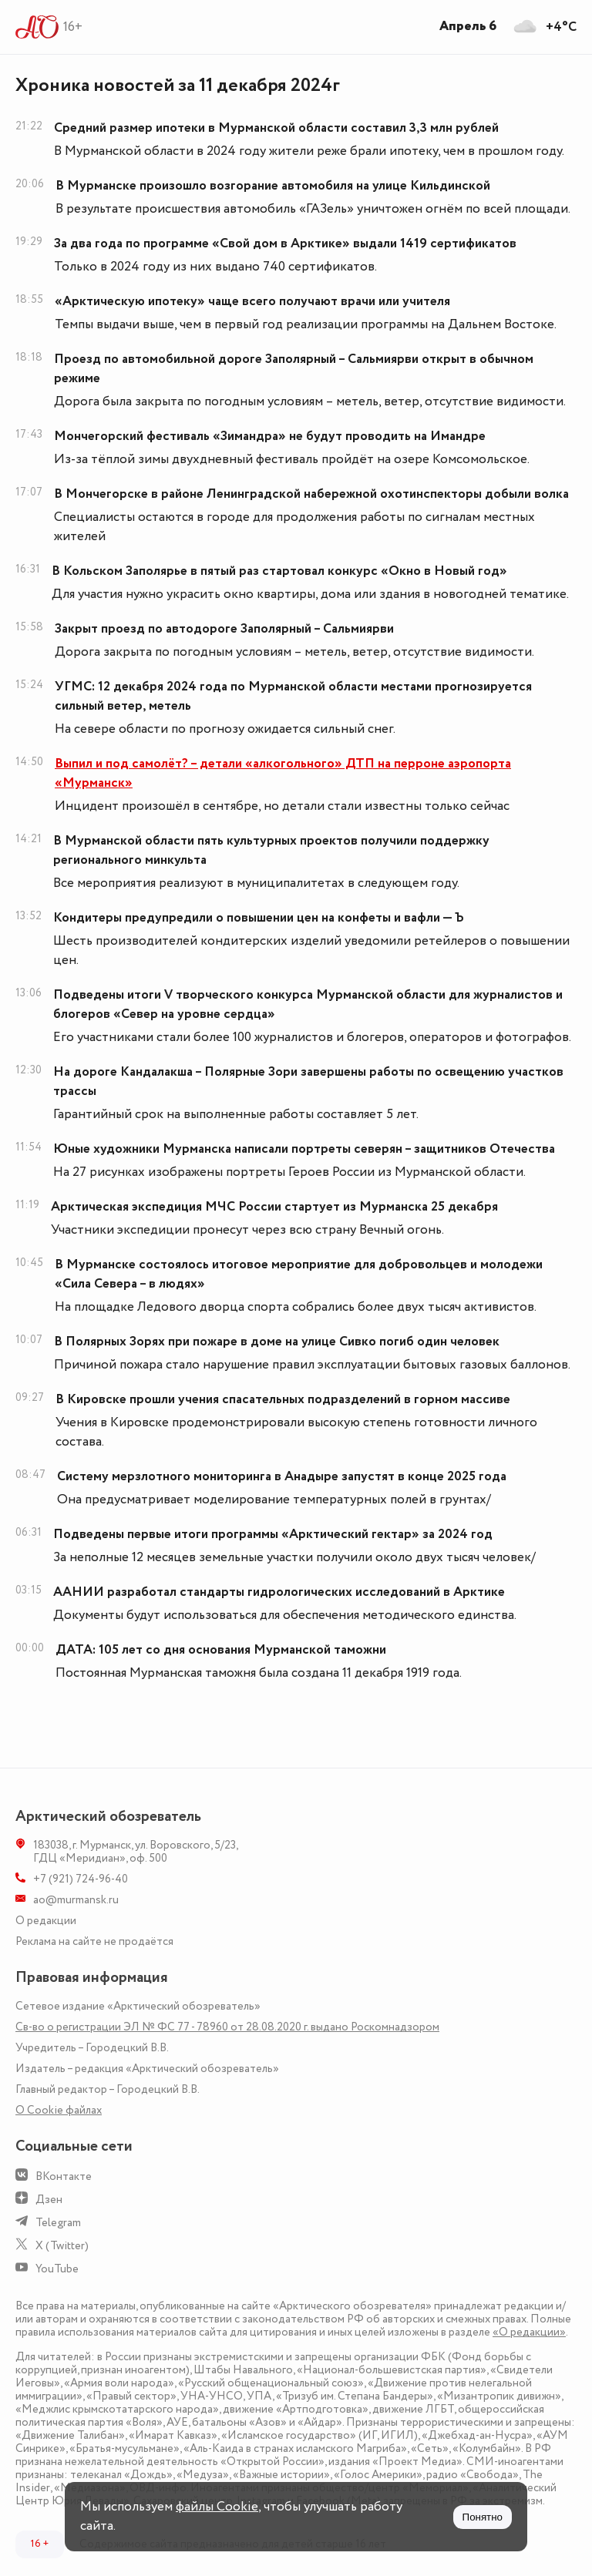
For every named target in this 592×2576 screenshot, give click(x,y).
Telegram (58, 2222)
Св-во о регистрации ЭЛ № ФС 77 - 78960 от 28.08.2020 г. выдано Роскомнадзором (227, 2027)
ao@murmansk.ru (76, 1899)
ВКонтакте (63, 2176)
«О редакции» (529, 2332)
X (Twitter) (62, 2245)
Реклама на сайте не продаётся (94, 1941)
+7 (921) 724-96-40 (80, 1879)
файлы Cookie (217, 2506)
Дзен (48, 2199)
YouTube (57, 2268)
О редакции (45, 1920)
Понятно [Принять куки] (482, 2517)
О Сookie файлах (58, 2110)
